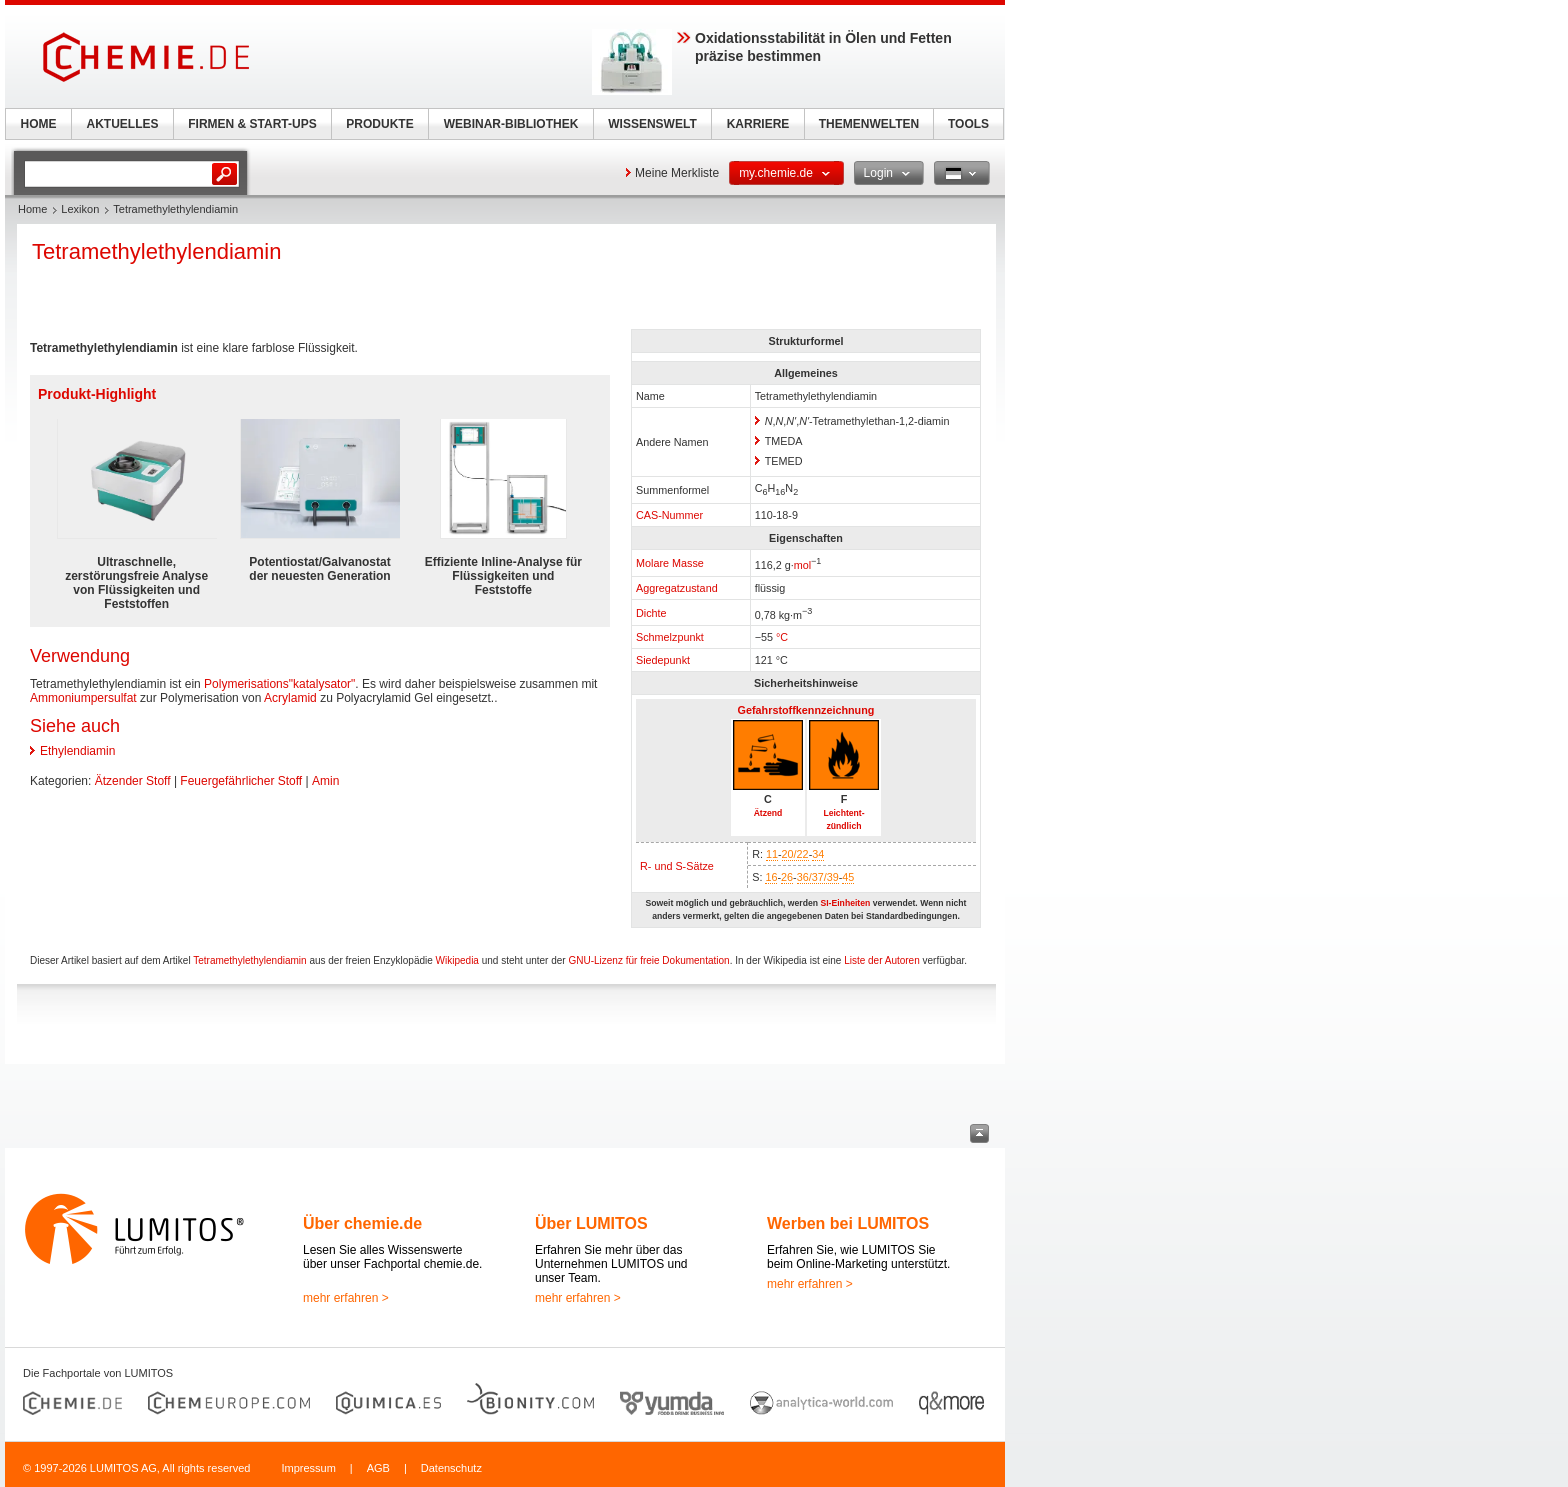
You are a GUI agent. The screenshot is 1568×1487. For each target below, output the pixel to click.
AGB (378, 1468)
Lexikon (80, 209)
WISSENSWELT (652, 124)
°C (782, 637)
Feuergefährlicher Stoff (241, 781)
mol (802, 565)
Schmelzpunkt (670, 637)
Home (32, 209)
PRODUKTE (379, 124)
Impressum (308, 1468)
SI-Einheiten (845, 903)
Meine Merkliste (677, 173)
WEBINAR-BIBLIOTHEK (511, 124)
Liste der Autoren (882, 960)
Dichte (651, 613)
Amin (325, 781)
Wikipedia (457, 960)
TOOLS (968, 124)
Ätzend (768, 813)
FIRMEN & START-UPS (252, 124)
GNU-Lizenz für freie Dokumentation (648, 960)
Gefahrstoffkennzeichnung (806, 710)
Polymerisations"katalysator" (279, 684)
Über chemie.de (362, 1223)
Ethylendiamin (77, 751)
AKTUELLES (123, 124)
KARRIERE (758, 124)
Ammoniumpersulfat (83, 698)
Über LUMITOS (591, 1223)
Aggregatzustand (677, 588)
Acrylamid (290, 698)
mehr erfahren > (346, 1298)
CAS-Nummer (669, 515)
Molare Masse (670, 563)
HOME (39, 124)
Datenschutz (451, 1468)
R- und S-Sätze (677, 866)
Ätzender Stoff (133, 781)
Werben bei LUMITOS (848, 1223)
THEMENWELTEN (869, 124)
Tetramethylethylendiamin (249, 960)
